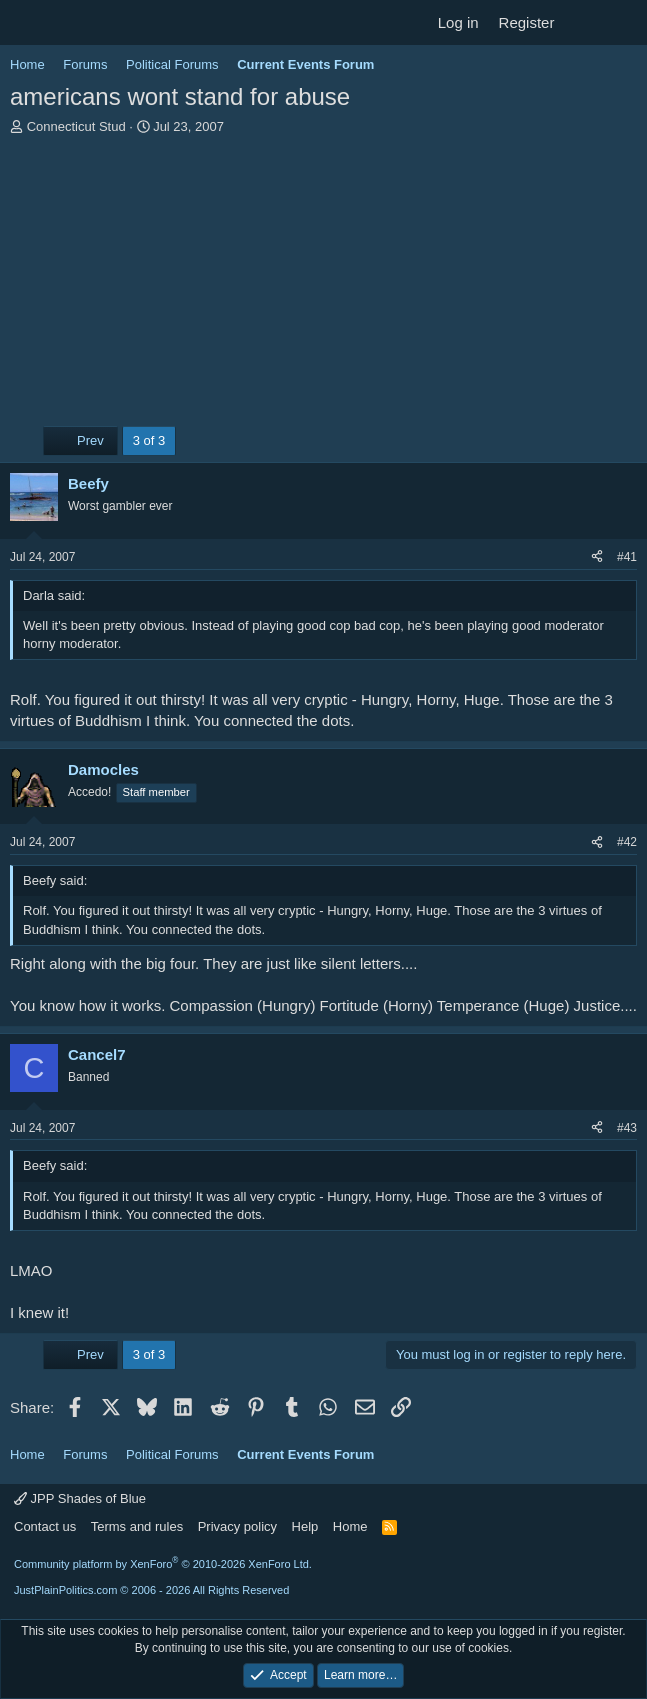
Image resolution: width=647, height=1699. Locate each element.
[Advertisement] (323, 286)
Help (305, 1526)
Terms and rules (137, 1526)
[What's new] (583, 22)
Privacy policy (237, 1526)
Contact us (45, 1526)
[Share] (597, 557)
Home (350, 1526)
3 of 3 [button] (149, 440)
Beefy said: (55, 880)
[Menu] (27, 23)
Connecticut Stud (76, 126)
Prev (80, 440)
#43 (627, 1128)
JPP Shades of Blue (80, 1498)
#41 (627, 557)
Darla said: (54, 595)
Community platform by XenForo (163, 1564)
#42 (627, 842)
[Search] (623, 22)
